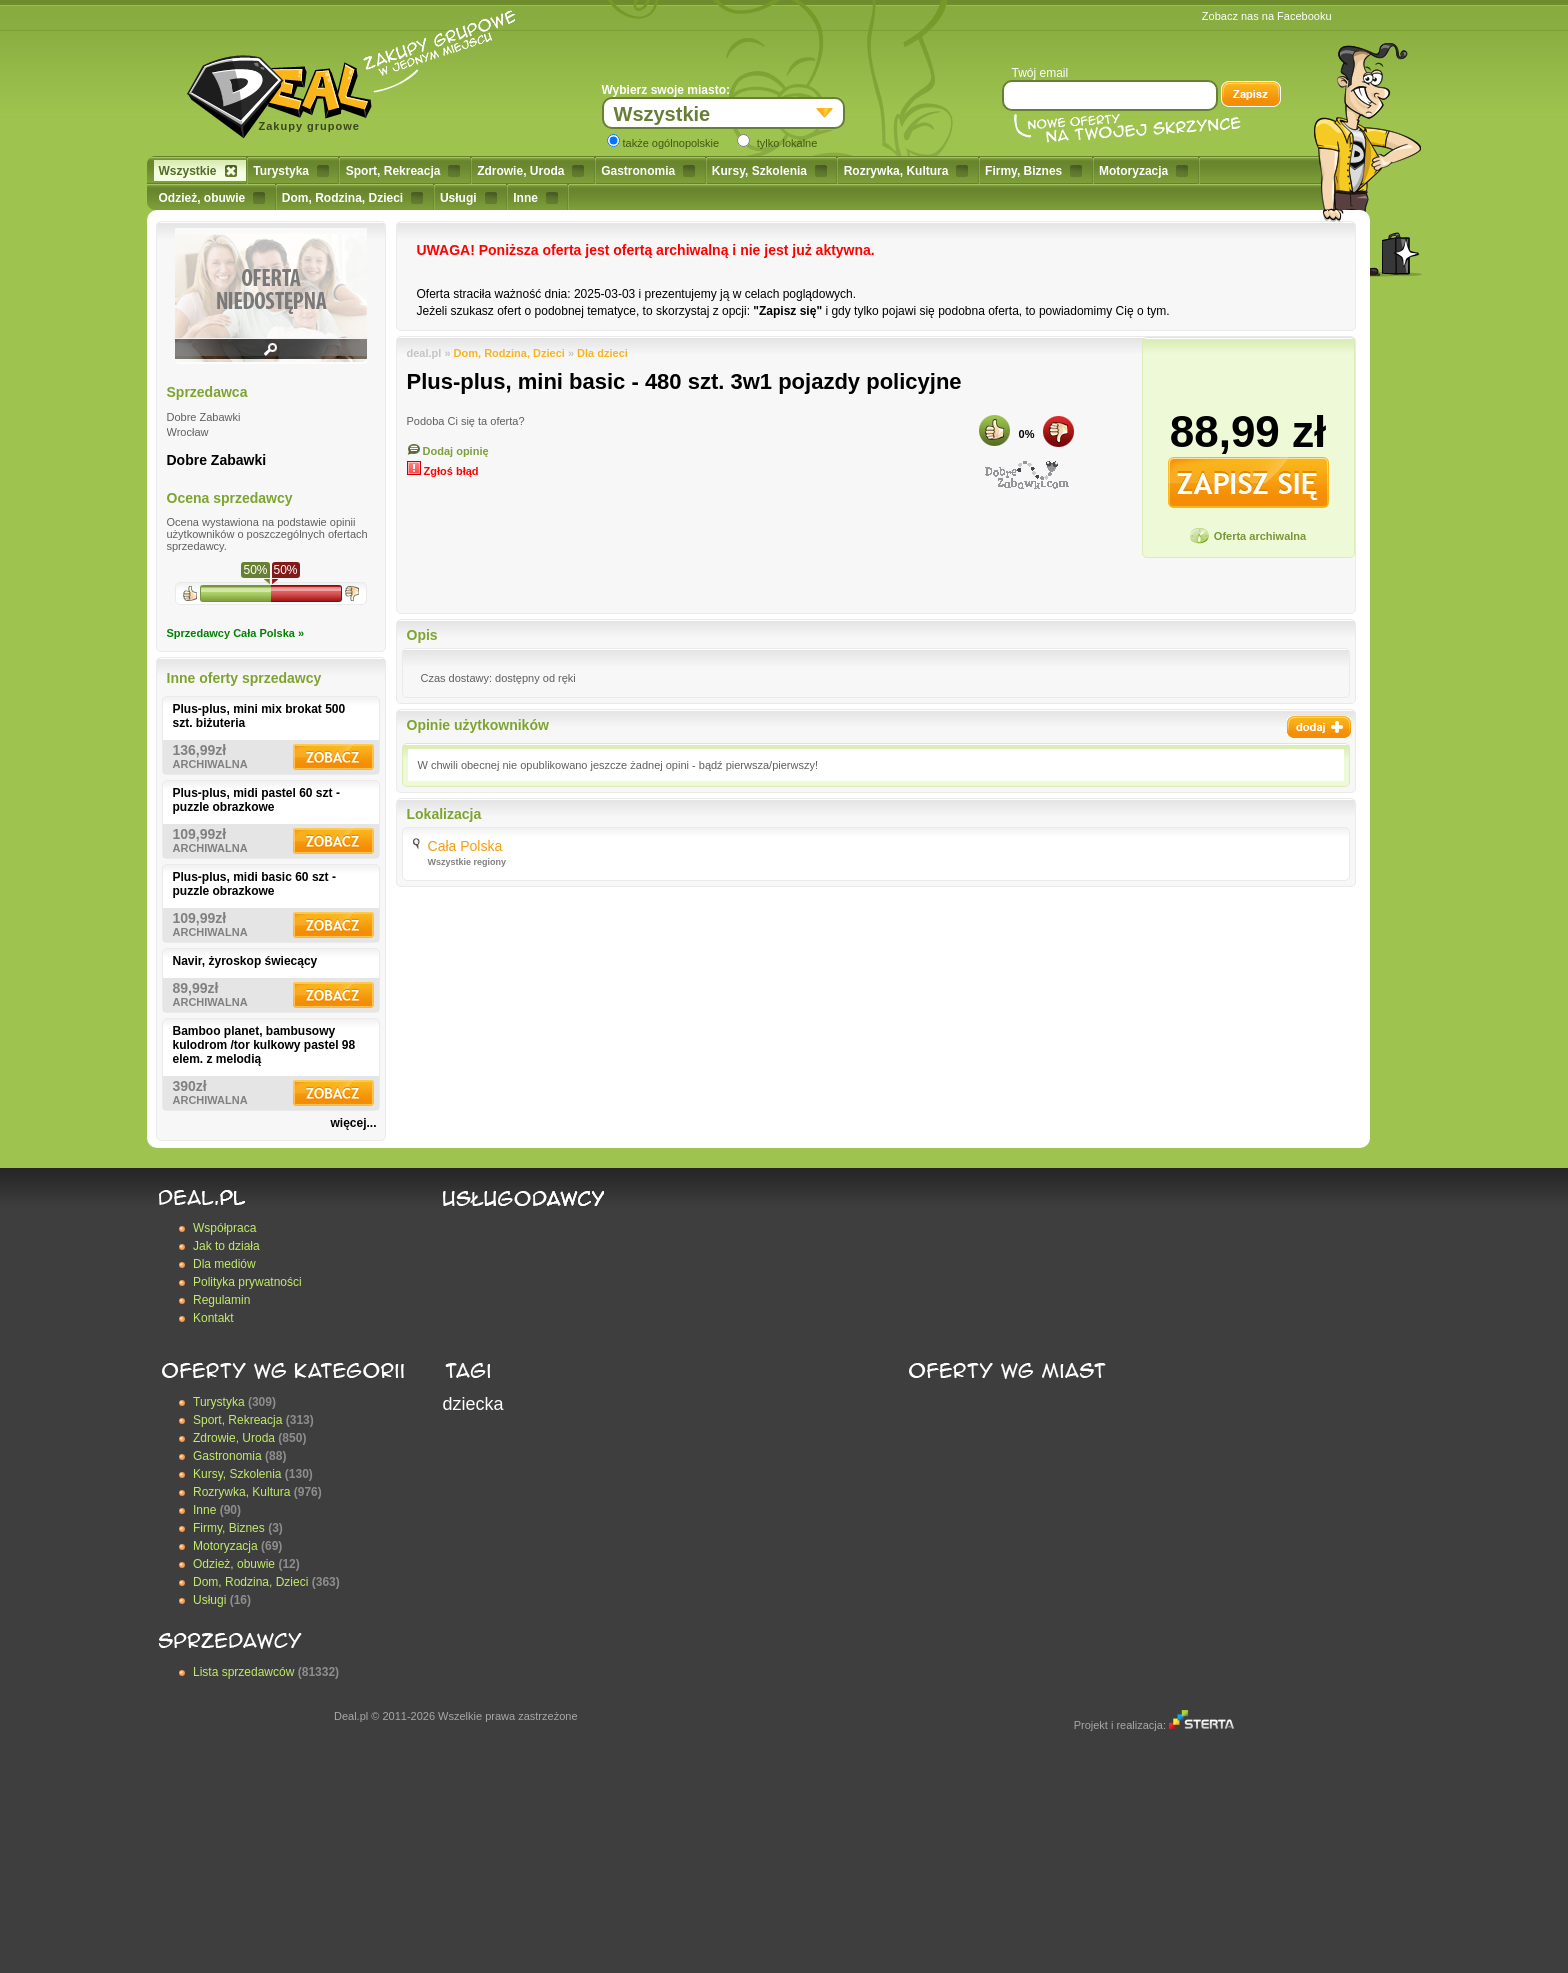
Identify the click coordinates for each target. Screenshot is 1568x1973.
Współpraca (224, 1228)
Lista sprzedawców (243, 1672)
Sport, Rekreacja (403, 171)
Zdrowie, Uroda (530, 171)
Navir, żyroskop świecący (245, 961)
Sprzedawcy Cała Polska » (236, 633)
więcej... (353, 1123)
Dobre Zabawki (217, 460)
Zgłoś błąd (443, 471)
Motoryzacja (1143, 171)
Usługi (468, 198)
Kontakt (213, 1318)
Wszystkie (198, 171)
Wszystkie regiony (467, 862)
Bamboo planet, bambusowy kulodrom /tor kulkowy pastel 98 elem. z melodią (264, 1045)
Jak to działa (226, 1246)
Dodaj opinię (448, 451)
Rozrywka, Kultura (906, 171)
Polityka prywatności (247, 1282)
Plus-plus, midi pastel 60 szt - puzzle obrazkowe (256, 800)
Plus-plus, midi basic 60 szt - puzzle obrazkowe (254, 884)
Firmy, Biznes (1033, 171)
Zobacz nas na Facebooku (1267, 16)
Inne (535, 198)
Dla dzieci (602, 353)
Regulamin (221, 1300)
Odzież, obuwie (212, 198)
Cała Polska (465, 846)
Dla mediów (224, 1264)
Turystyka (291, 171)
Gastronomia (648, 171)
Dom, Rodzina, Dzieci (352, 198)
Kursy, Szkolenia (769, 171)
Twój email (1040, 73)
